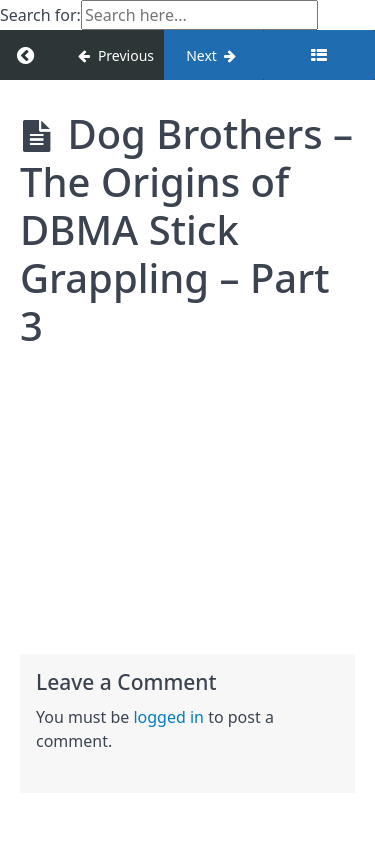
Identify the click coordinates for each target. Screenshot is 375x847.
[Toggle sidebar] (319, 55)
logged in (168, 717)
